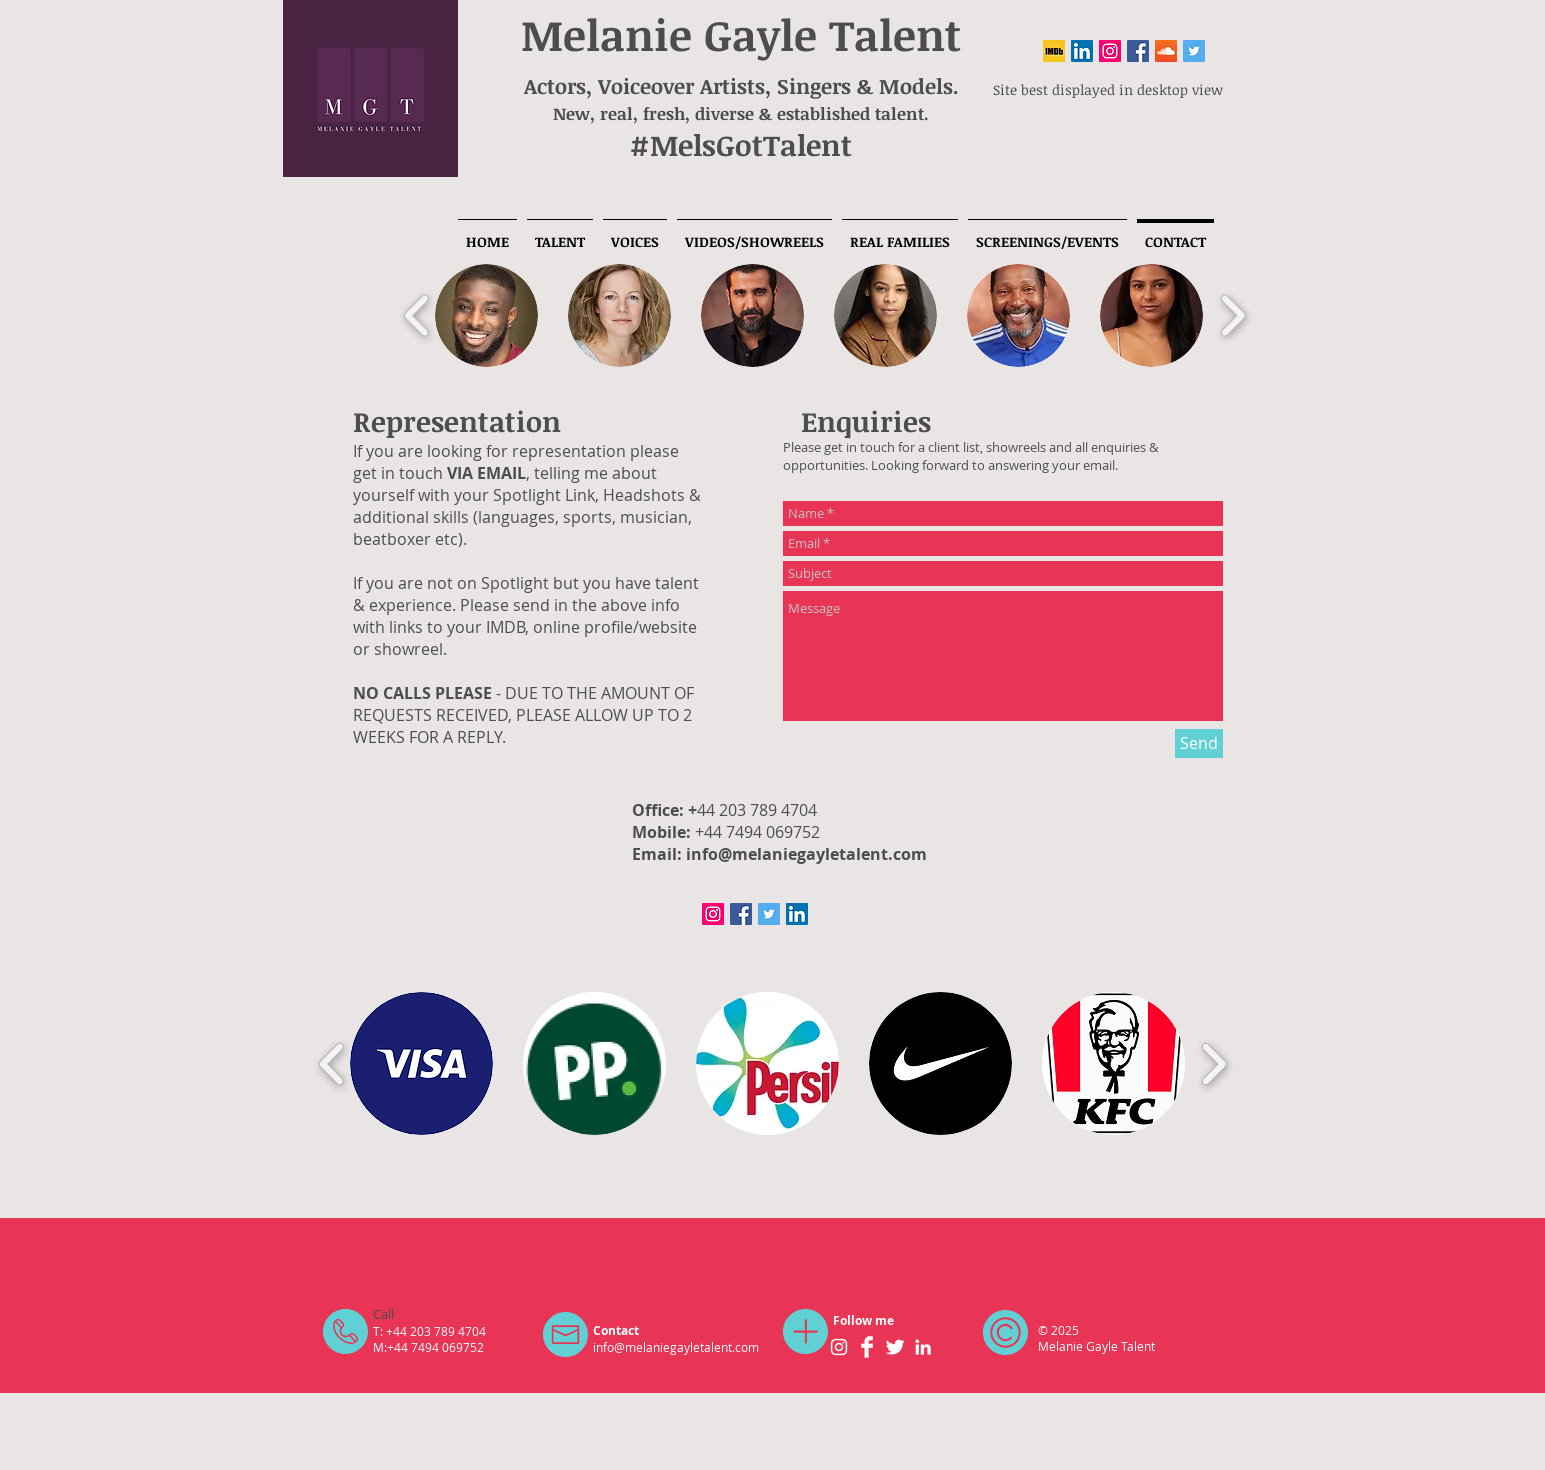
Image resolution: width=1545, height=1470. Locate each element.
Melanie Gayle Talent (741, 34)
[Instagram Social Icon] (1110, 51)
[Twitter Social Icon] (1194, 51)
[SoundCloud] (1166, 51)
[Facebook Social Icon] (1138, 51)
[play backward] (417, 316)
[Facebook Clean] (867, 1347)
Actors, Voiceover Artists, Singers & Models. (741, 85)
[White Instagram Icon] (839, 1347)
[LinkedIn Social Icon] (1082, 51)
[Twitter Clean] (895, 1347)
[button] (486, 315)
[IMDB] (1054, 51)
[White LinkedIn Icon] (923, 1347)
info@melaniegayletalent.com (806, 854)
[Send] (1199, 743)
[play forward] (1232, 316)
